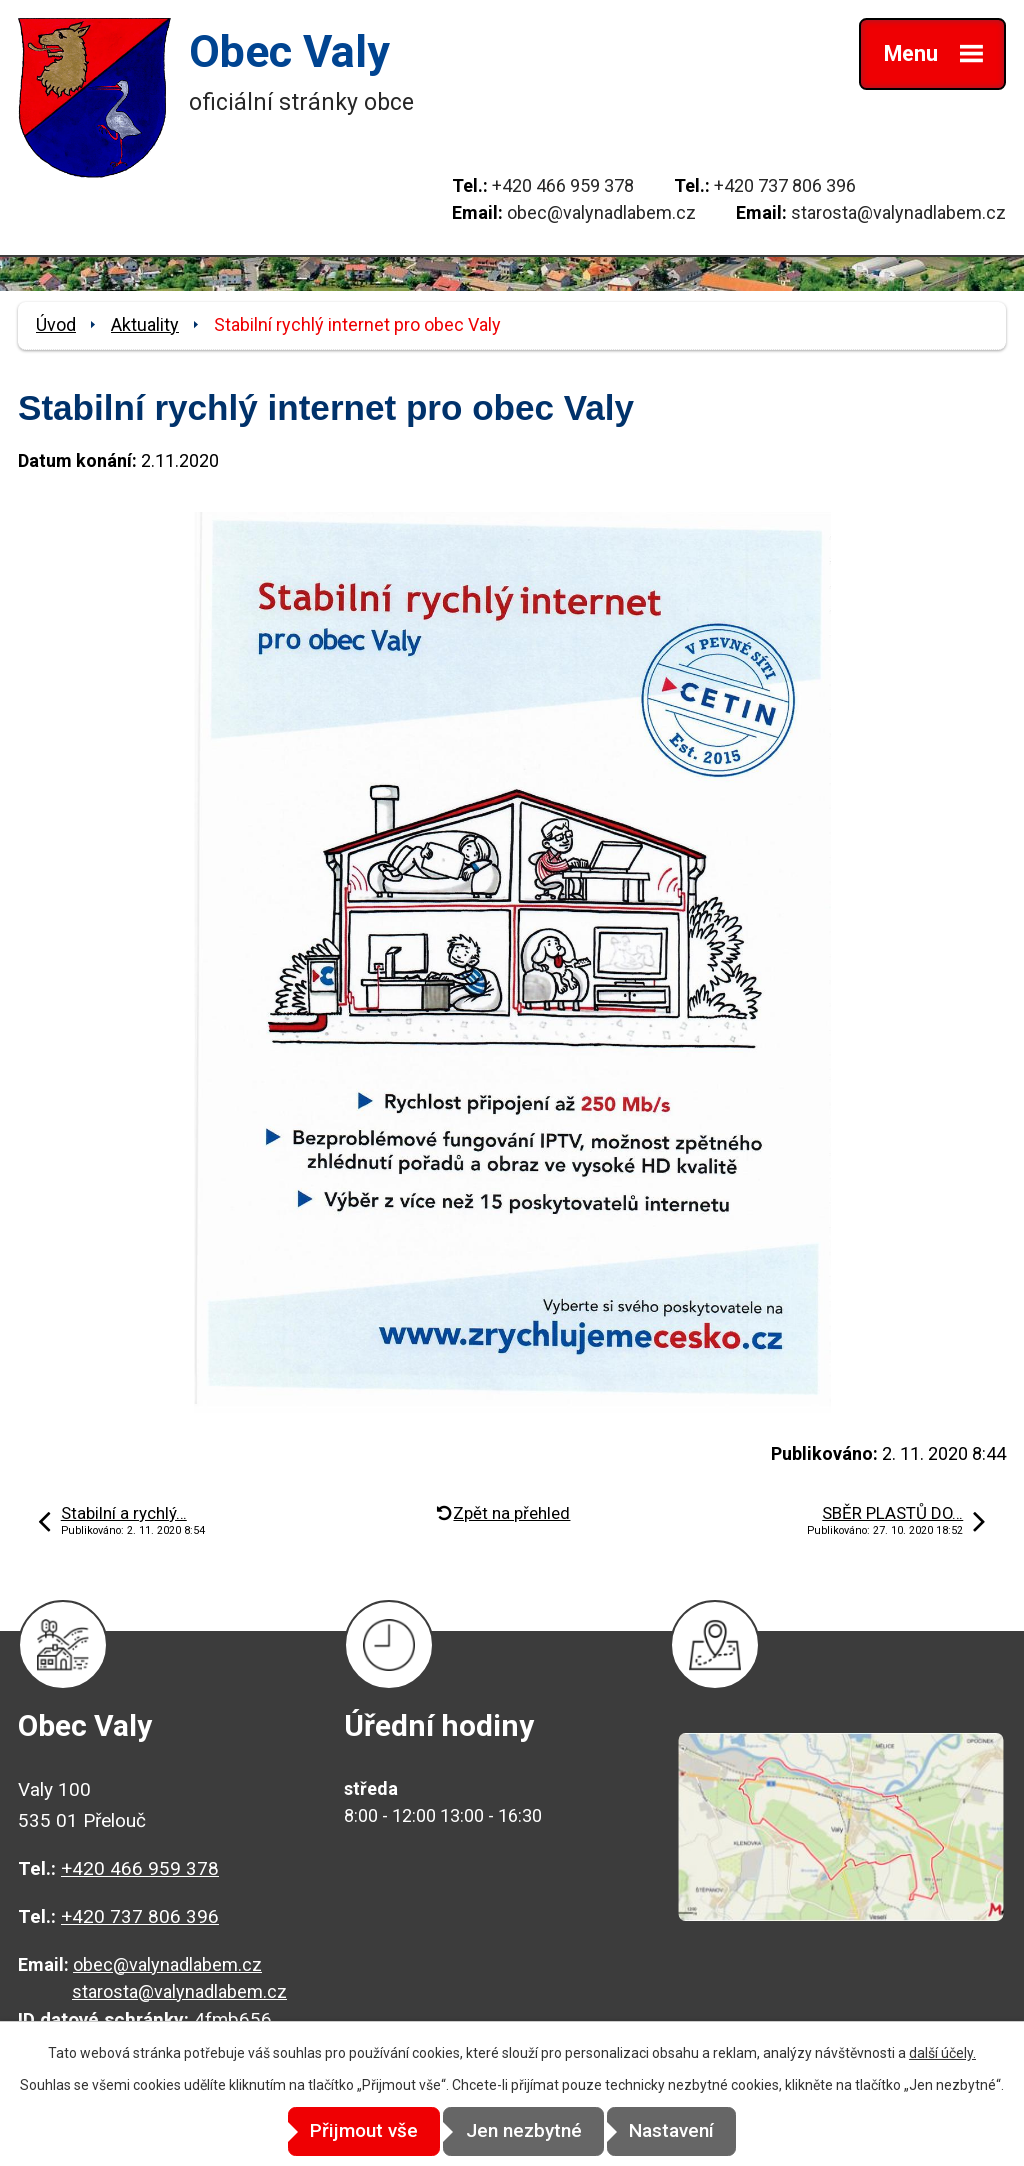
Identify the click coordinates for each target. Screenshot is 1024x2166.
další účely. (942, 2054)
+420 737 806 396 (785, 185)
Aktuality (145, 324)
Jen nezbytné (524, 2131)
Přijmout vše (344, 2131)
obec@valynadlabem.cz (601, 212)
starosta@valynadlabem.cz (898, 212)
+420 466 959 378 (563, 185)
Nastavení (692, 2131)
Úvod (56, 324)
